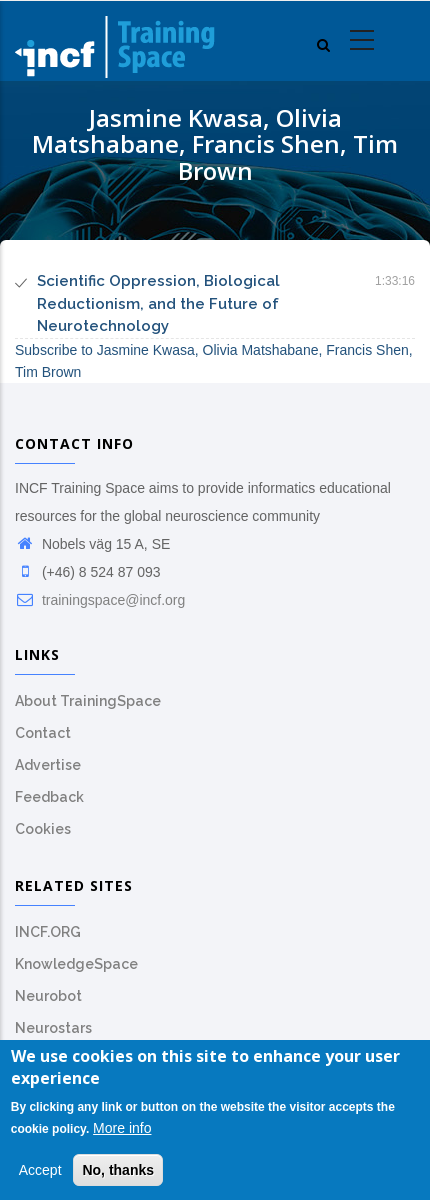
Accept (40, 1170)
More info (122, 1129)
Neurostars (53, 1028)
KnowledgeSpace (76, 964)
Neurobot (48, 996)
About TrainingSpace (88, 701)
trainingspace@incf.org (100, 600)
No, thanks (118, 1170)
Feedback (49, 797)
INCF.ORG (48, 932)
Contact (43, 733)
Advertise (48, 765)
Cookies (43, 829)
